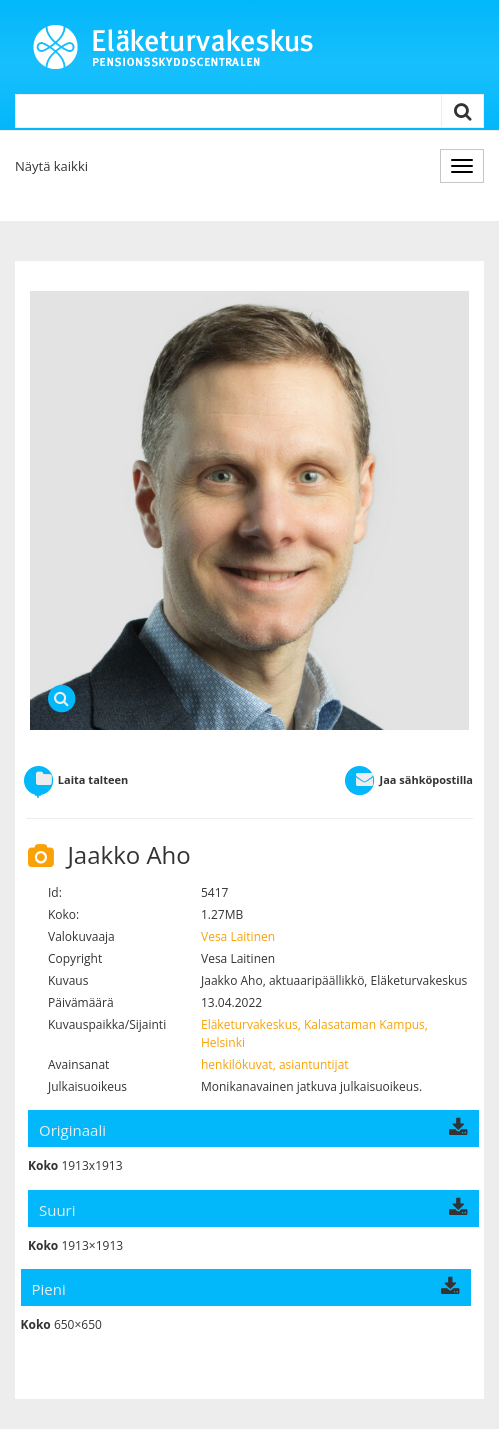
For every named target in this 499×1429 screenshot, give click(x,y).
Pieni (246, 1289)
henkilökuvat (237, 1064)
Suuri (253, 1210)
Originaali (253, 1130)
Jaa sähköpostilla (408, 779)
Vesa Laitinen (238, 936)
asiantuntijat (314, 1064)
